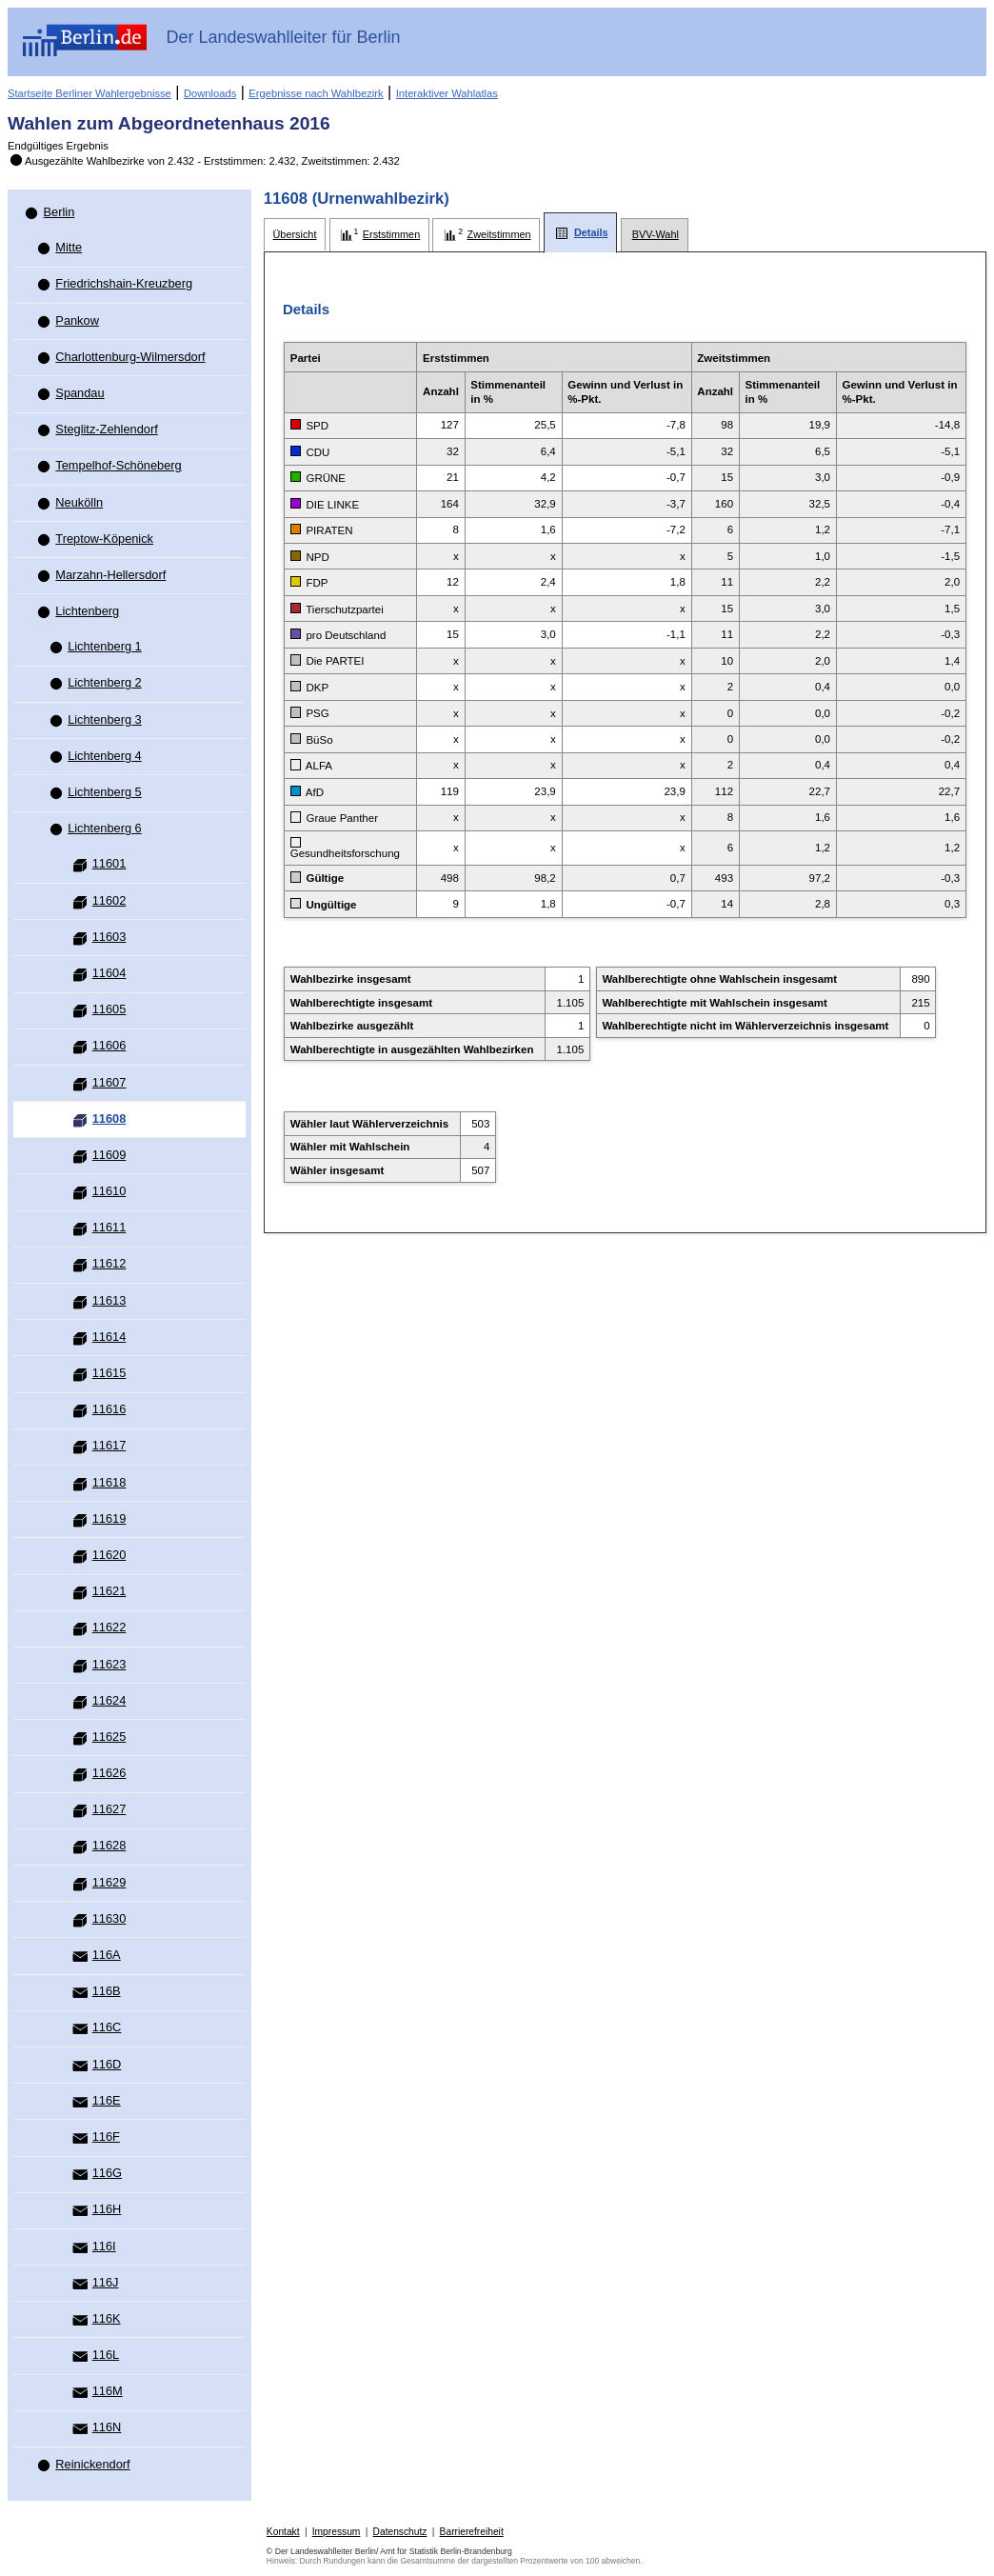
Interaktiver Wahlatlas (447, 93)
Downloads (210, 93)
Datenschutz (400, 2531)
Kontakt (283, 2531)
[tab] (295, 235)
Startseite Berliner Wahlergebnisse (89, 93)
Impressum (336, 2531)
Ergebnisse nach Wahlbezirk (315, 93)
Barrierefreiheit (472, 2531)
